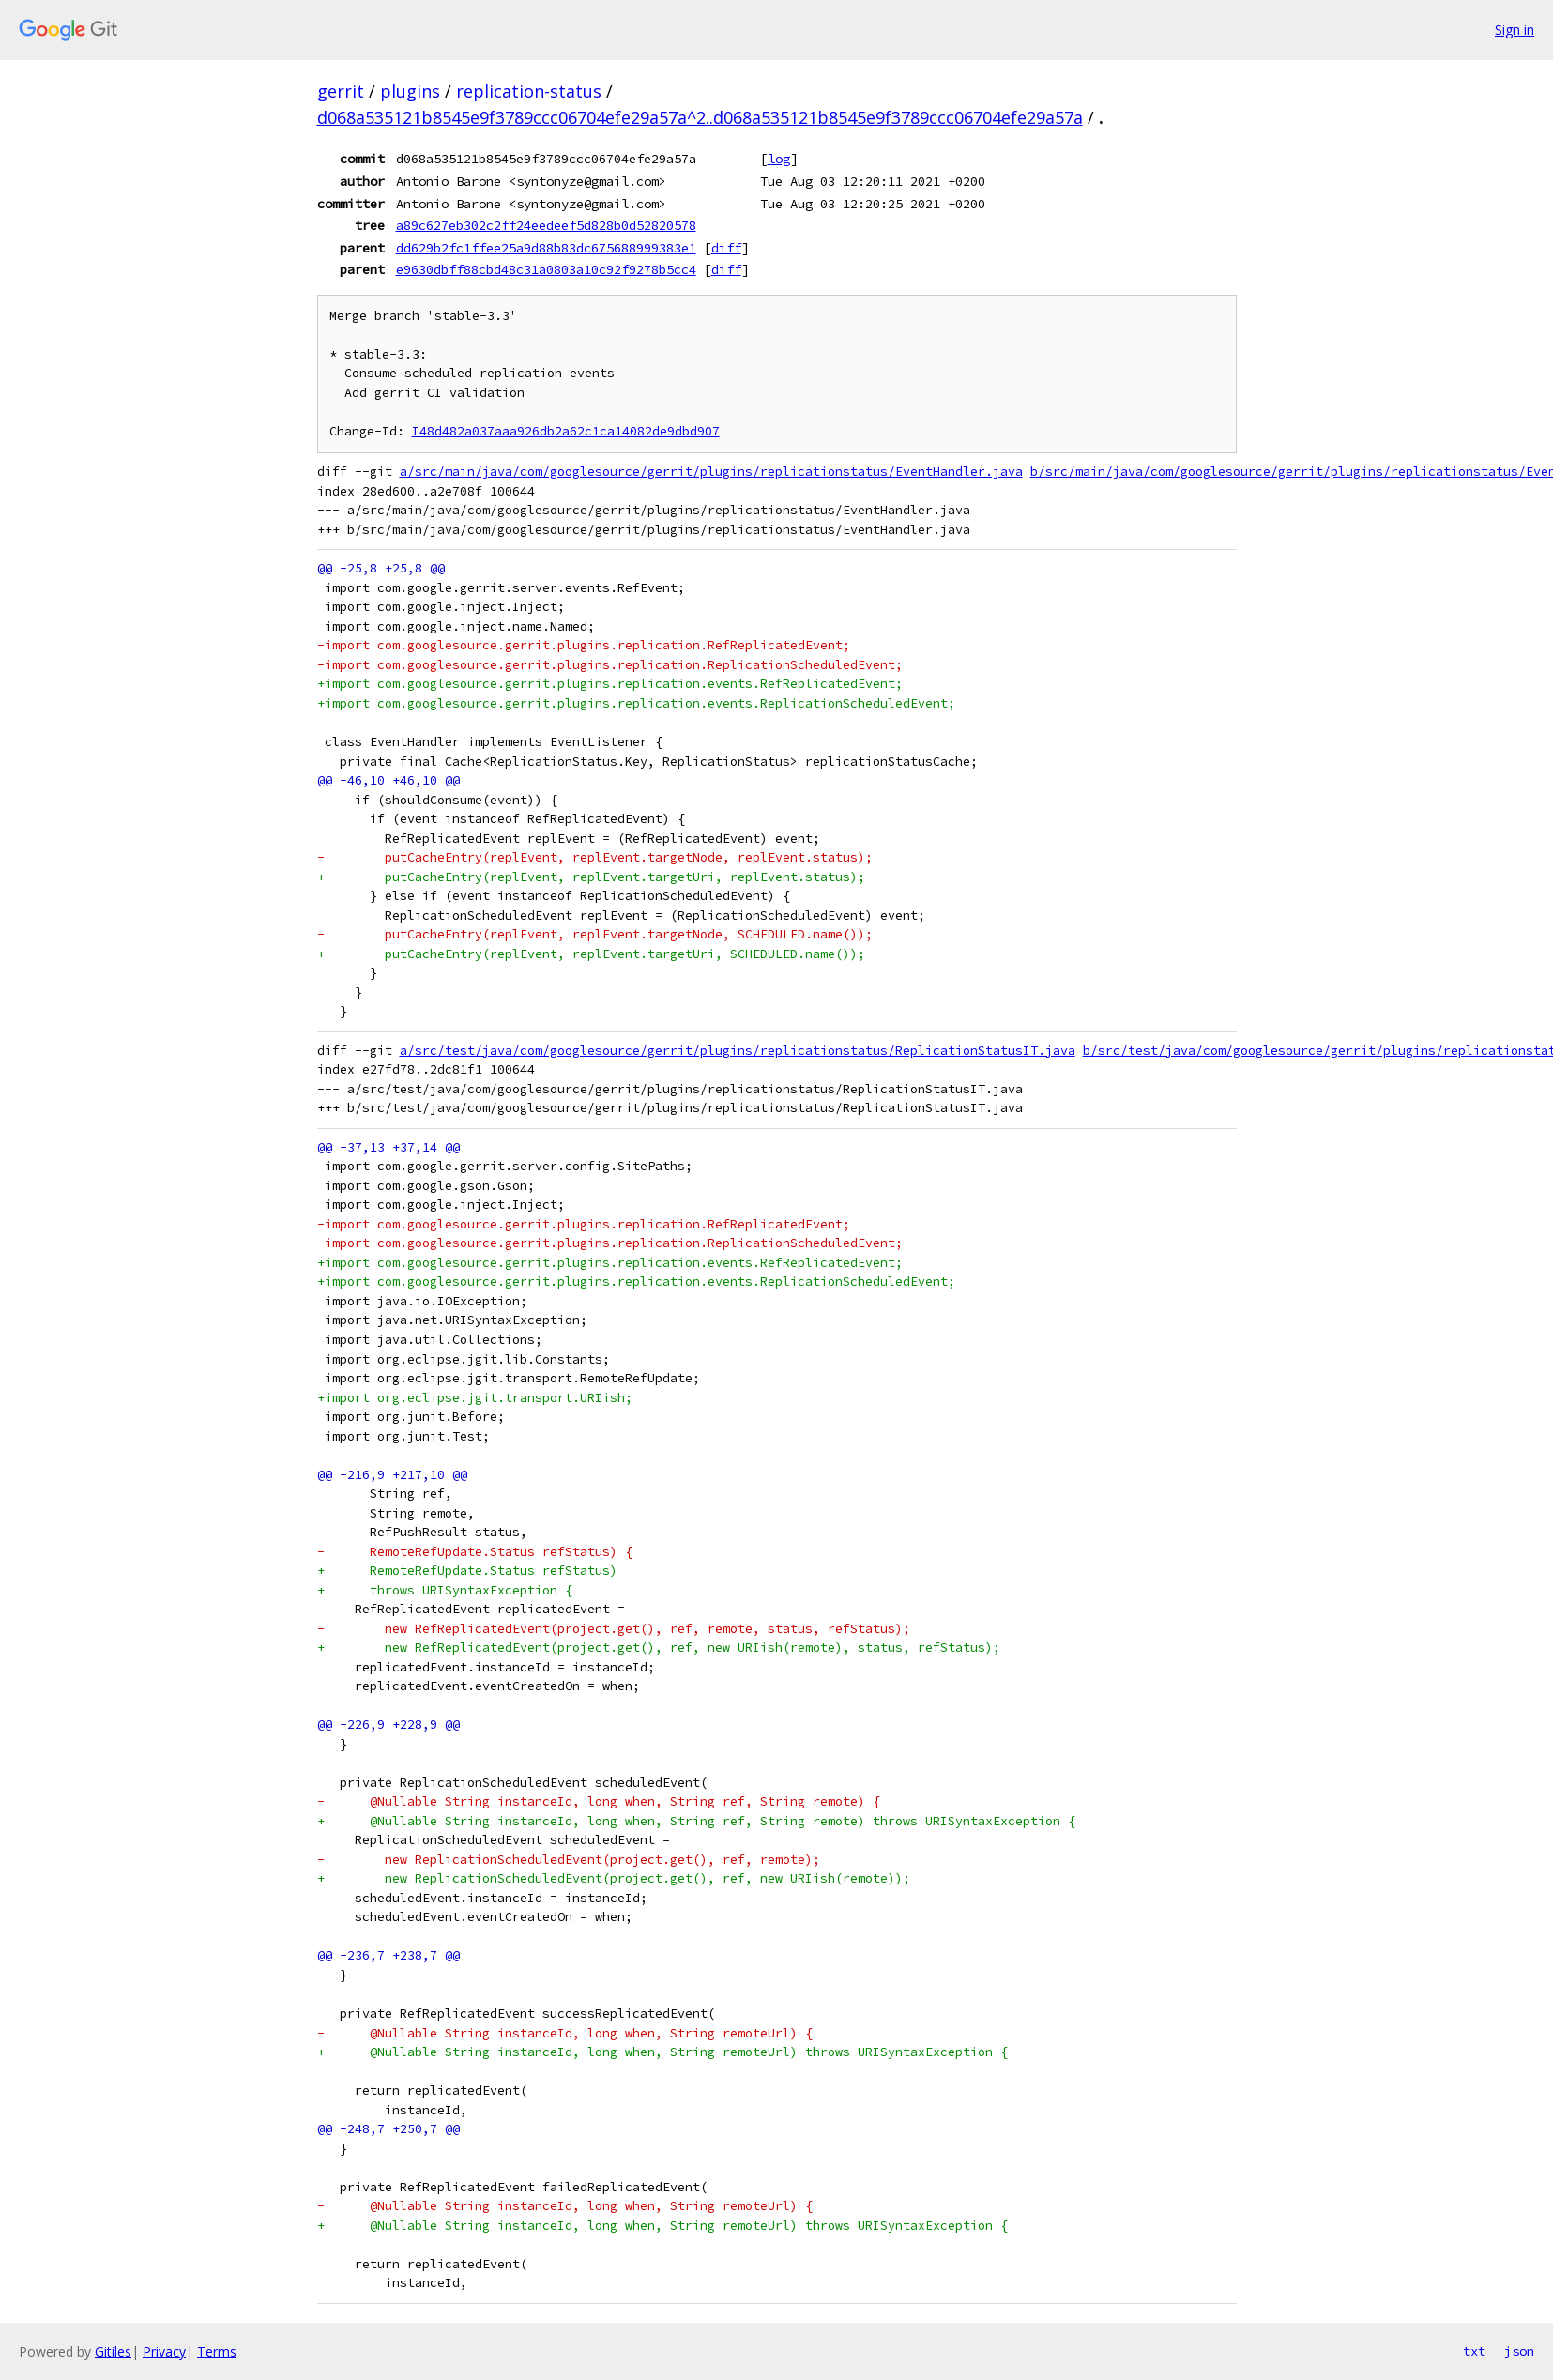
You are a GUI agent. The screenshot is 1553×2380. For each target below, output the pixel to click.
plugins (410, 91)
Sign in (1514, 29)
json (1519, 2350)
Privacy (164, 2351)
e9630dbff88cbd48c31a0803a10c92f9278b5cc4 (546, 269)
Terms (216, 2351)
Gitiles (113, 2351)
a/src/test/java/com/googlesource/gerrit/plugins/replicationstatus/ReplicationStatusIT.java (737, 1051)
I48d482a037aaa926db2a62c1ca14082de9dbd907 (566, 431)
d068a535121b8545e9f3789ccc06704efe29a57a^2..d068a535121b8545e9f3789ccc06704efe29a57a (700, 117)
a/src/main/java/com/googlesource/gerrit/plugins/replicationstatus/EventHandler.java (711, 472)
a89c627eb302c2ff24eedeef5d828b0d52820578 (546, 225)
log (779, 158)
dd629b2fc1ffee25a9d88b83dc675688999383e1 (546, 247)
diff (726, 247)
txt (1474, 2350)
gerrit (340, 91)
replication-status (528, 91)
